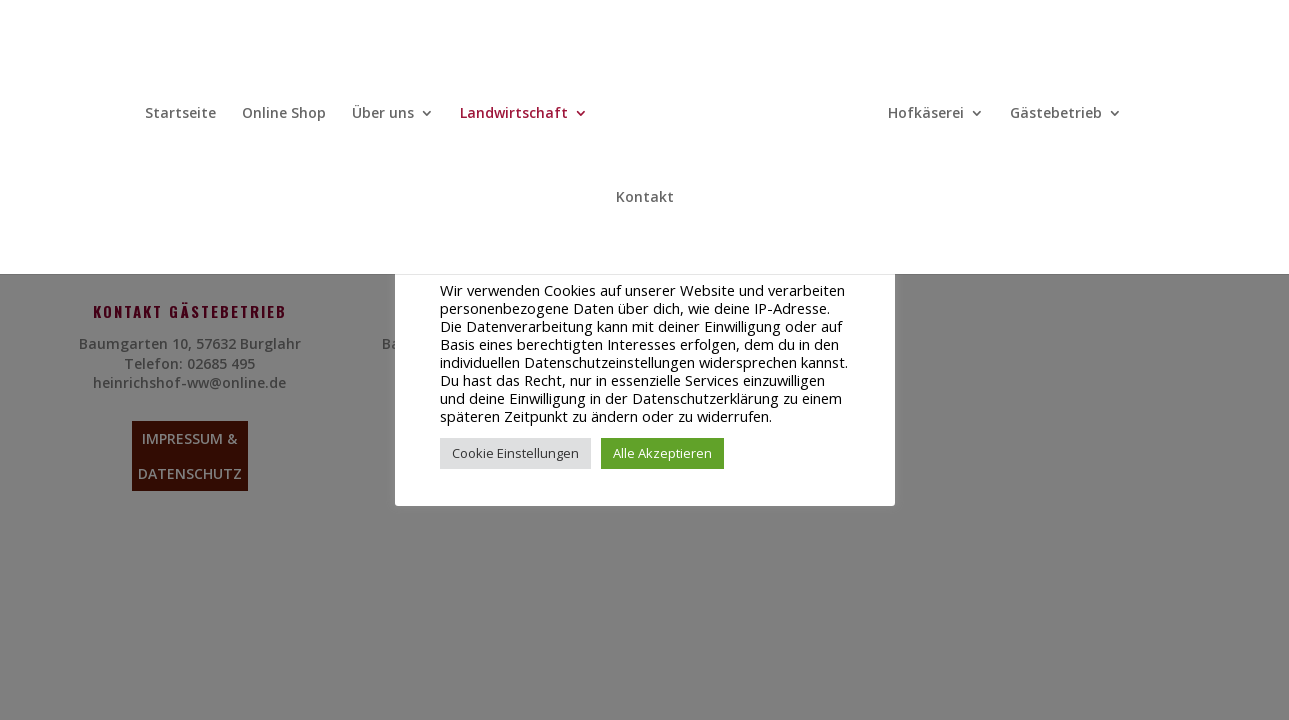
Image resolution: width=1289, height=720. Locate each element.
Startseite (180, 114)
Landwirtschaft (514, 114)
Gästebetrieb (1056, 114)
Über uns (383, 114)
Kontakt (645, 198)
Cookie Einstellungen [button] (515, 453)
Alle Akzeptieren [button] (662, 453)
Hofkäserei (926, 114)
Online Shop (284, 114)
